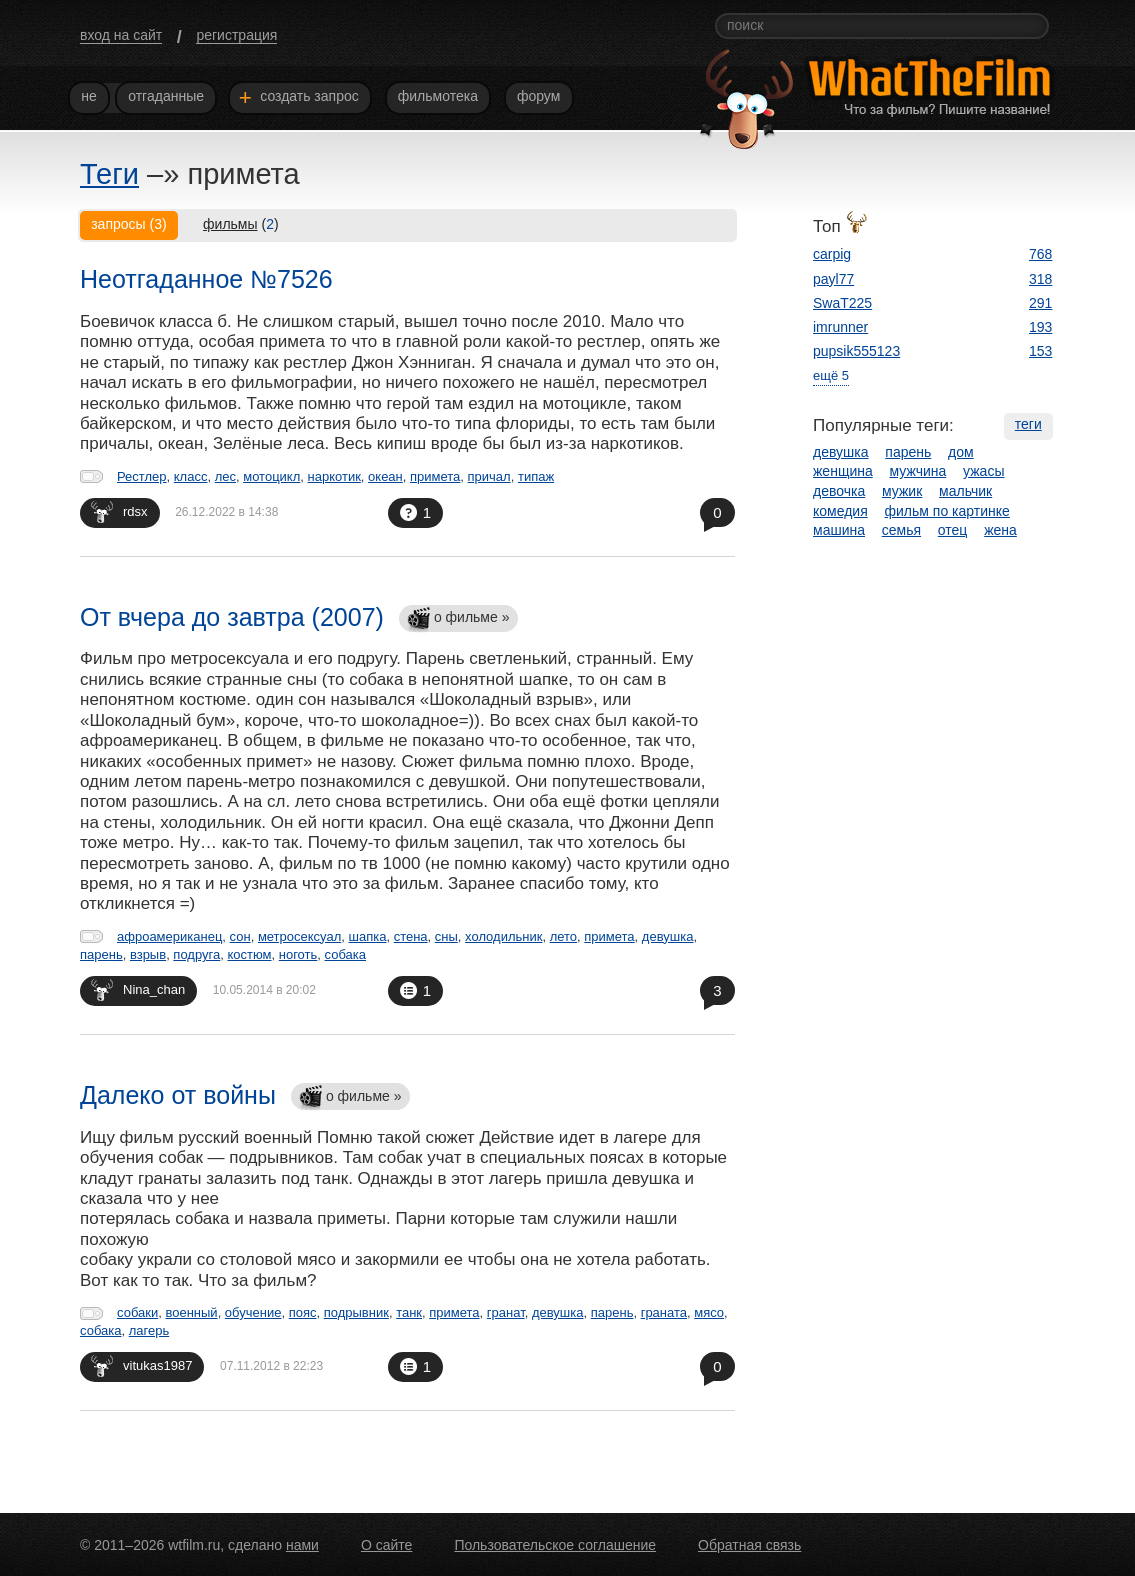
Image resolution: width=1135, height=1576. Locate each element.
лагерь (149, 1330)
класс (191, 476)
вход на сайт (121, 35)
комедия (840, 511)
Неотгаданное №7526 (206, 279)
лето (563, 936)
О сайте (386, 1545)
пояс (303, 1312)
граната (664, 1312)
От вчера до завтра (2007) (232, 617)
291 (1040, 303)
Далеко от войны (178, 1095)
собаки (137, 1312)
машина (839, 530)
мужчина (918, 471)
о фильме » (458, 619)
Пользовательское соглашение (555, 1545)
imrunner (840, 327)
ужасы (983, 471)
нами (302, 1545)
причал (489, 476)
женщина (843, 471)
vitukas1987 (141, 1365)
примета (435, 476)
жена (1000, 530)
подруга (196, 954)
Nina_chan (138, 989)
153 (1040, 351)
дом (961, 452)
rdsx (119, 511)
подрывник (356, 1312)
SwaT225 (842, 303)
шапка (368, 936)
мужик (902, 491)
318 (1040, 279)
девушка (668, 936)
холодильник (503, 936)
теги (1028, 424)
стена (411, 936)
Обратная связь (749, 1545)
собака (345, 954)
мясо (709, 1312)
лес (225, 476)
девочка (839, 491)
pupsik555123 (856, 351)
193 (1040, 327)
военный (191, 1312)
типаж (536, 476)
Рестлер (142, 476)
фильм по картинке (947, 511)
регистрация (236, 35)
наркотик (334, 476)
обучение (253, 1312)
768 (1040, 254)
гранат (506, 1312)
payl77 (833, 279)
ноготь (298, 954)
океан (385, 476)
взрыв (148, 954)
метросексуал (299, 936)
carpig (832, 254)
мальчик (965, 491)
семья (901, 530)
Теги (109, 174)
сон (240, 936)
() (241, 224)
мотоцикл (271, 476)
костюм (249, 954)
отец (953, 530)
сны (446, 936)
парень (101, 954)
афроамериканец (169, 936)
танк (409, 1312)
